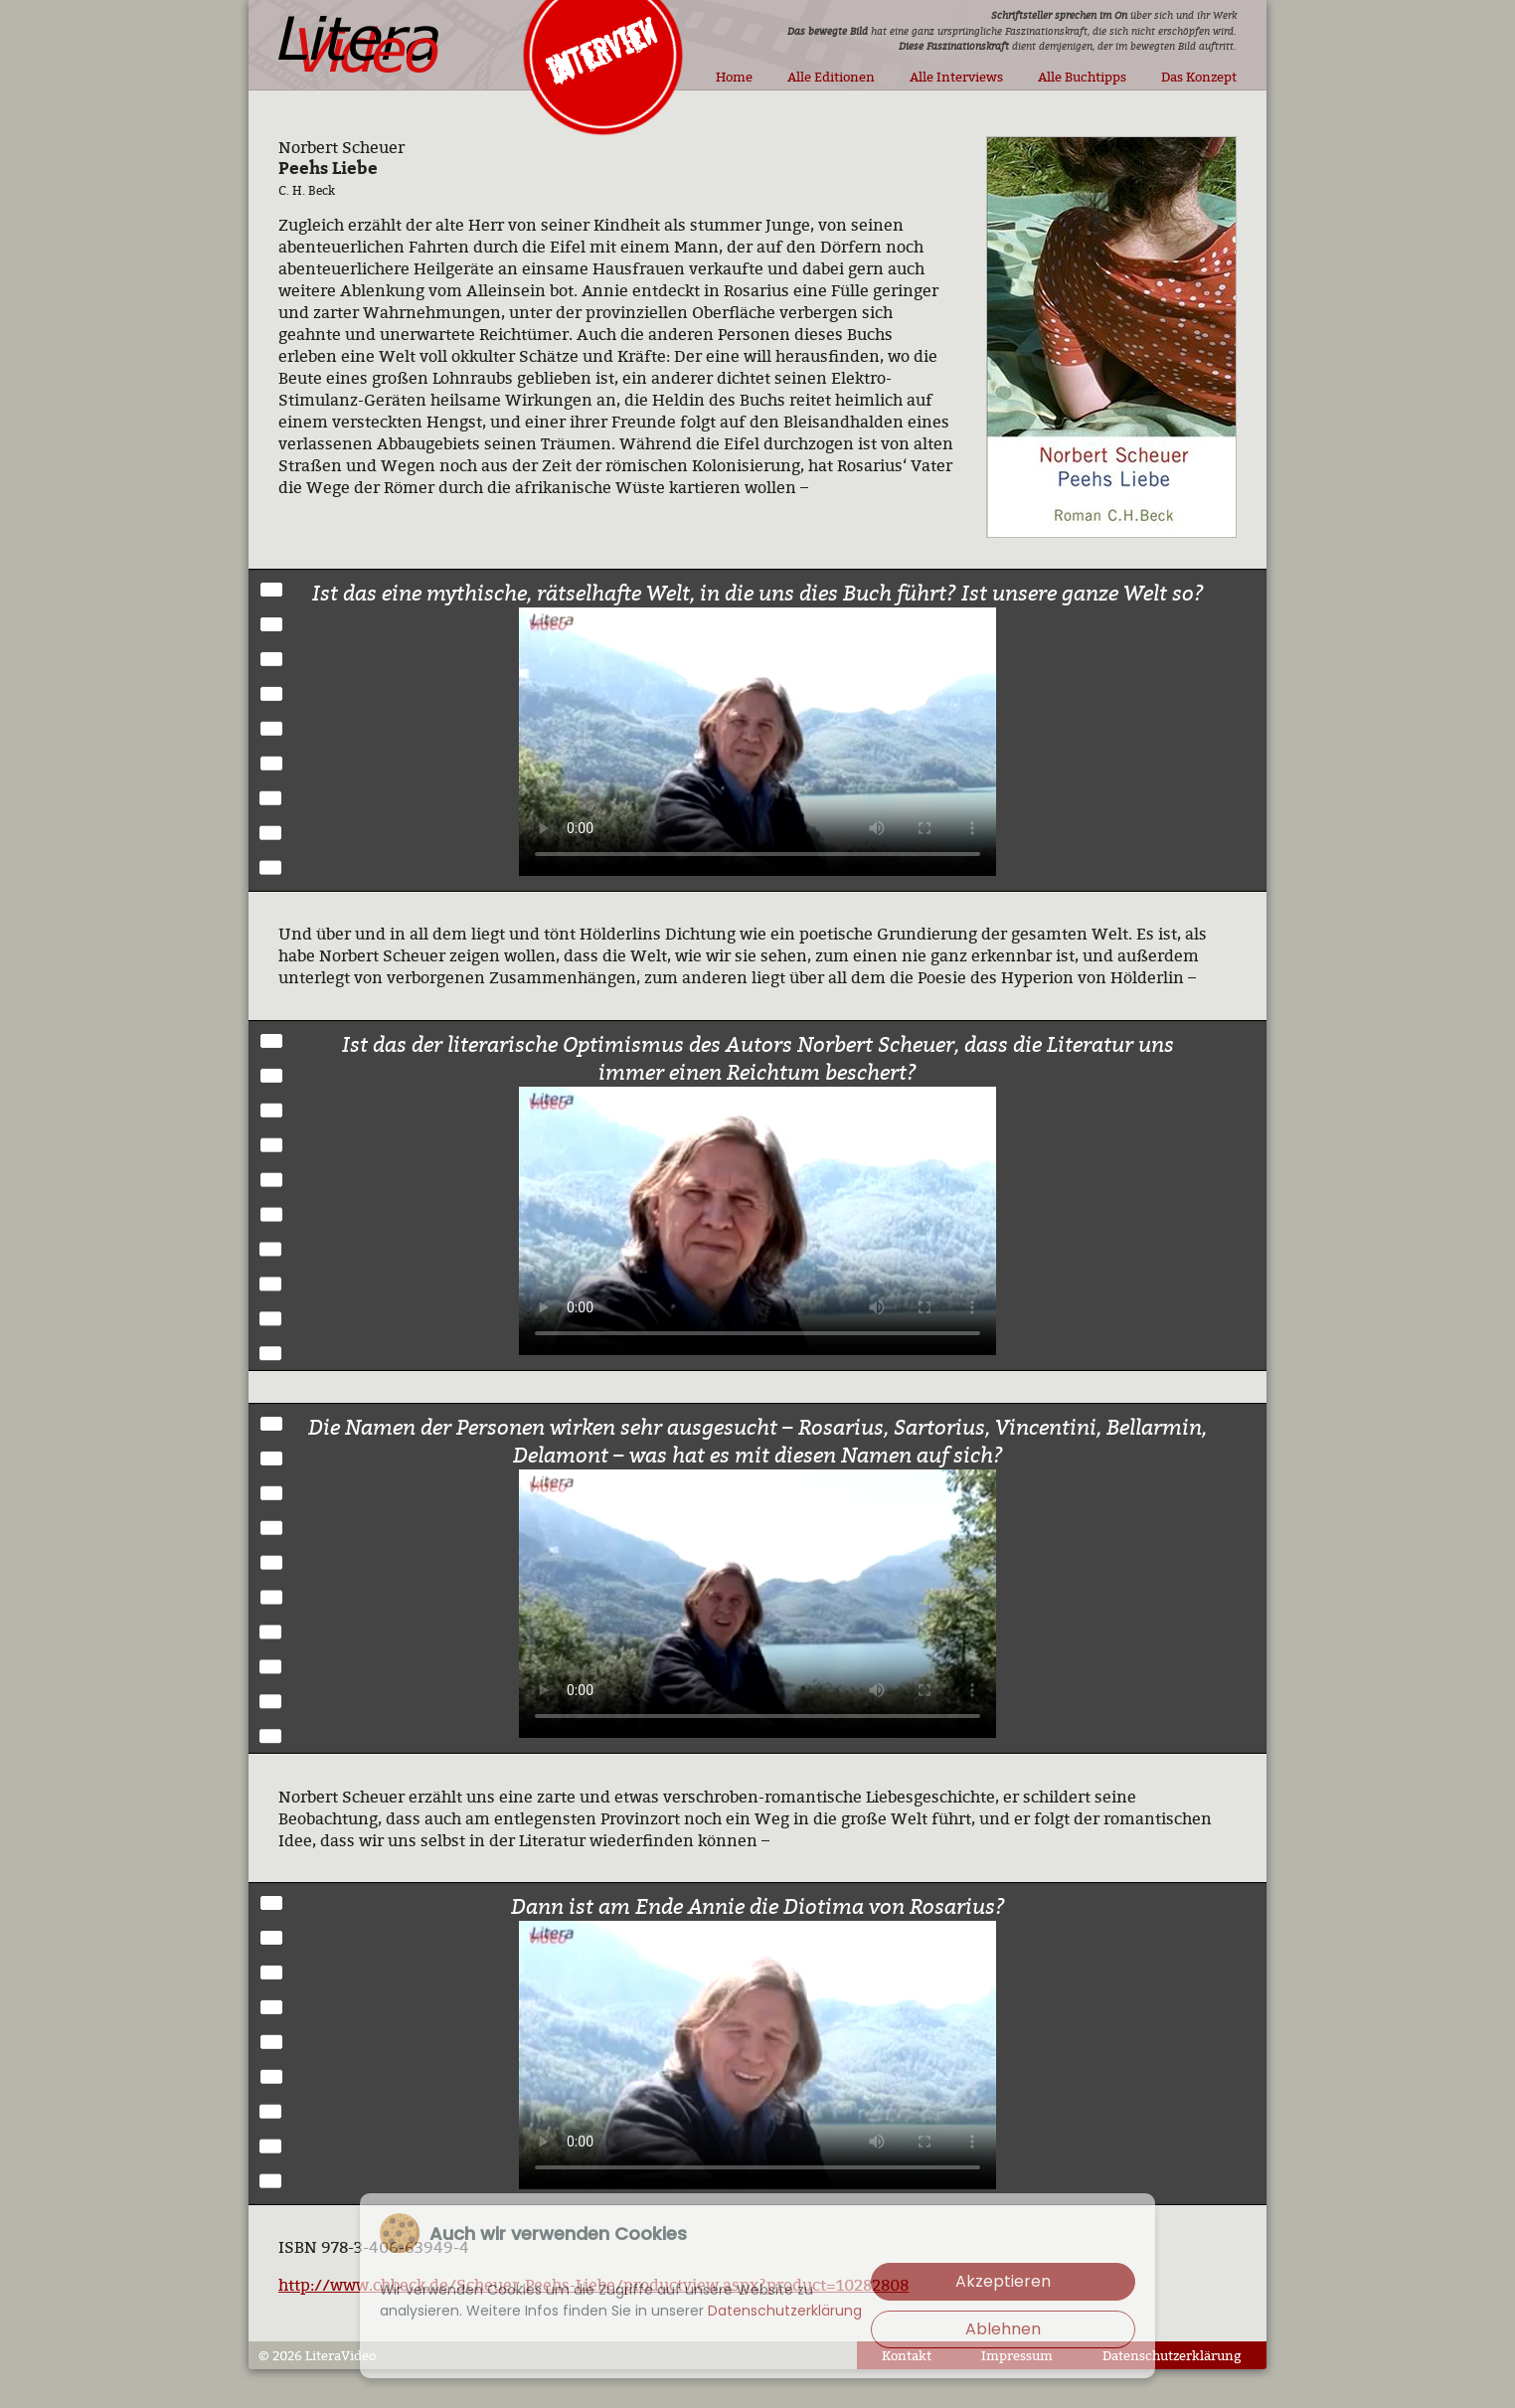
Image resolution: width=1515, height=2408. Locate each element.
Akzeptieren (1003, 2281)
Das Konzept (1199, 77)
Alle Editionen (831, 77)
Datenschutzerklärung (1172, 2355)
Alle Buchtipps (1082, 77)
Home (734, 77)
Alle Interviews (956, 77)
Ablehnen (1003, 2329)
